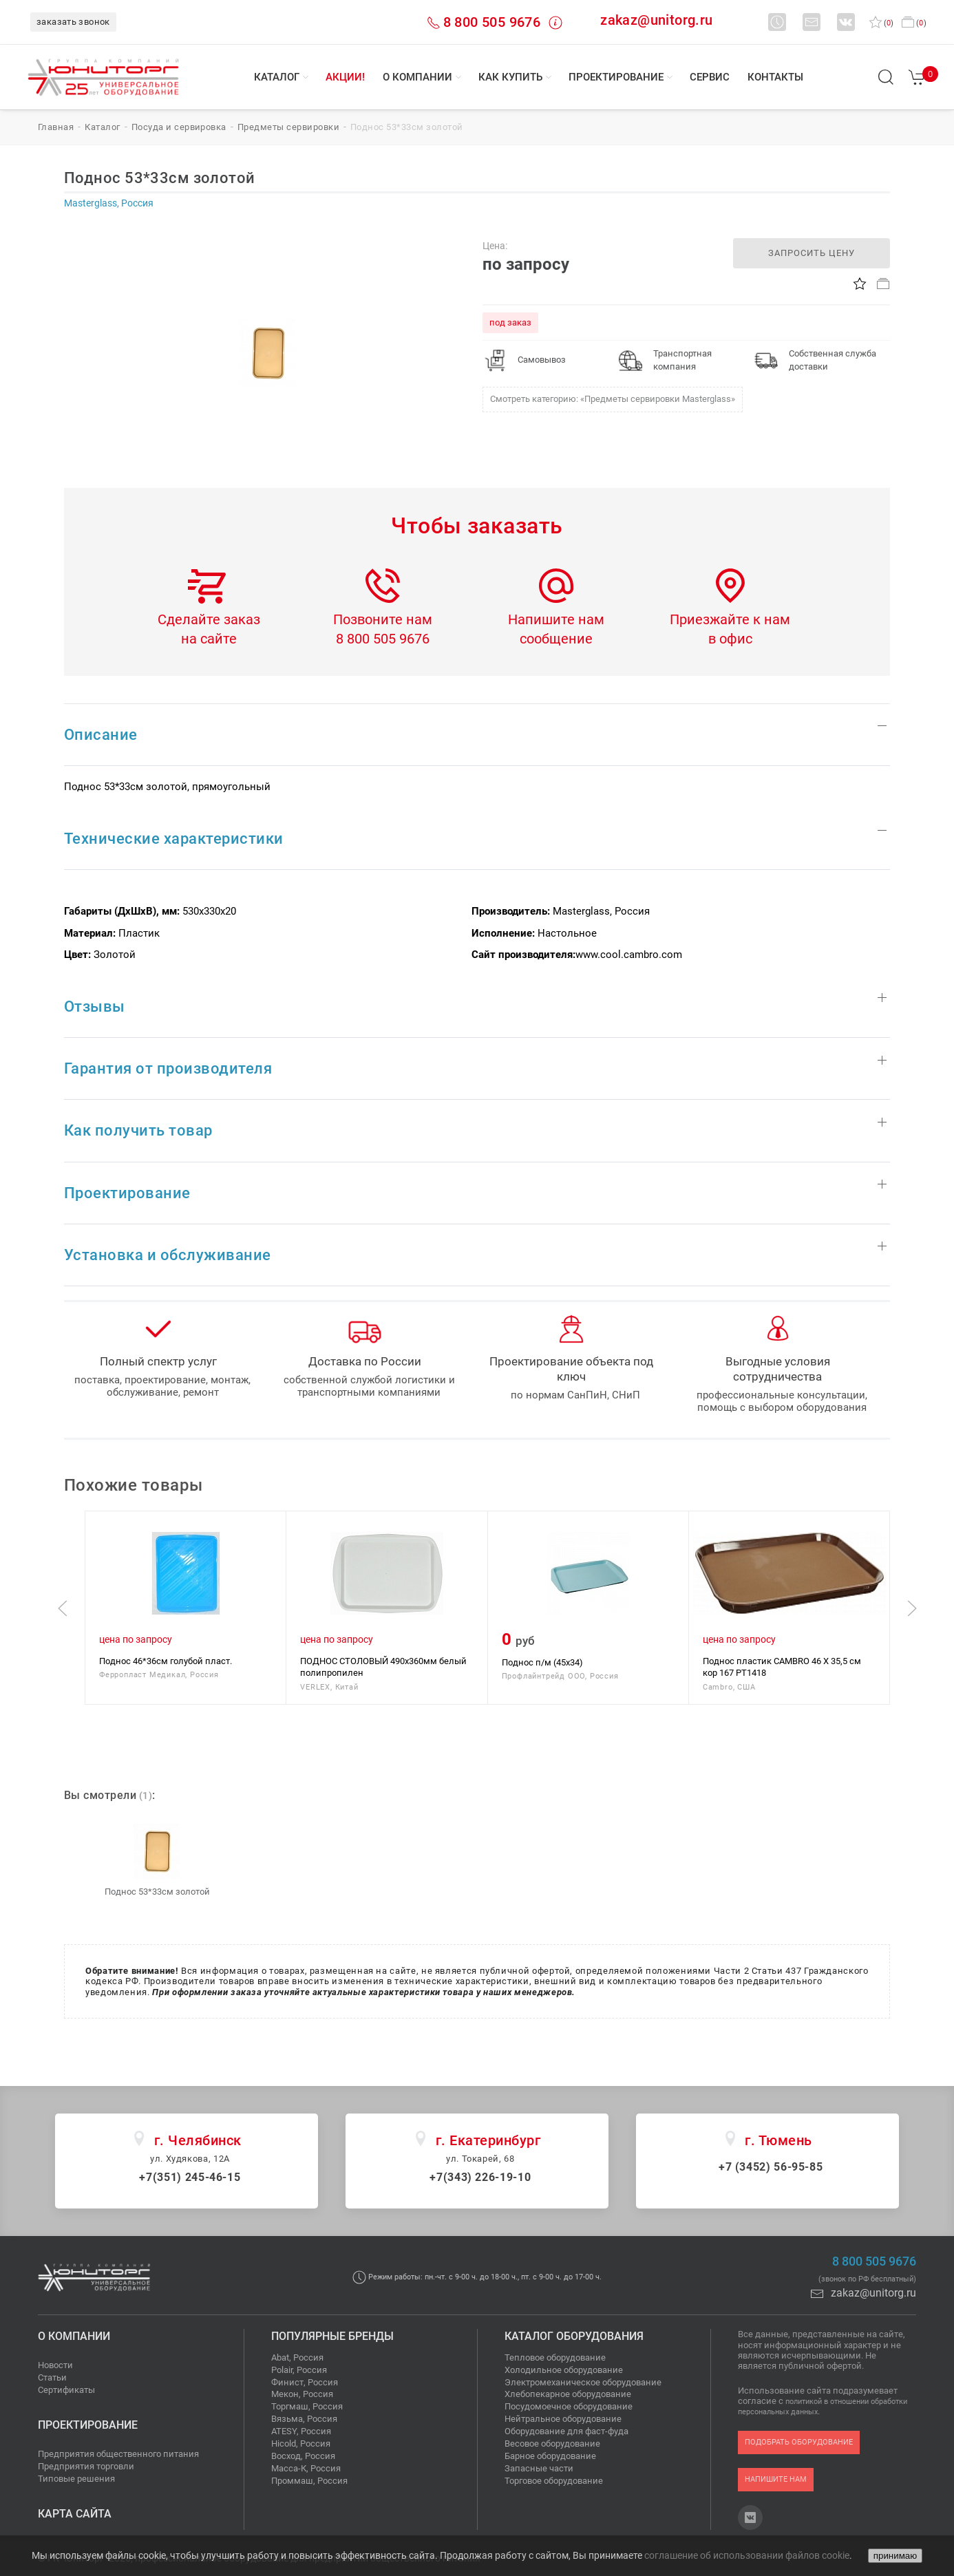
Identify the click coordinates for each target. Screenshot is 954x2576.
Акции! (345, 77)
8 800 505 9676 (492, 22)
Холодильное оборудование (564, 2370)
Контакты (775, 77)
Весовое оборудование (552, 2443)
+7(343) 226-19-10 (480, 2177)
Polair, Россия (299, 2370)
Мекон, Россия (302, 2394)
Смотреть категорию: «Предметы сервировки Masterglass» (612, 399)
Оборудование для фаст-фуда (566, 2431)
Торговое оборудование (554, 2481)
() (881, 23)
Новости (55, 2365)
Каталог (276, 77)
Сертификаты (66, 2390)
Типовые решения (76, 2478)
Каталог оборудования (574, 2336)
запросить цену (811, 253)
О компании (417, 77)
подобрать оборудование (799, 2442)
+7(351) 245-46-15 (189, 2177)
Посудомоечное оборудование (569, 2406)
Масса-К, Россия (306, 2468)
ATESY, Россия (301, 2431)
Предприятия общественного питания (118, 2454)
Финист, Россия (304, 2382)
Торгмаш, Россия (307, 2406)
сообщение (556, 638)
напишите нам (776, 2479)
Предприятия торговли (86, 2466)
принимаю (895, 2556)
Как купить (510, 77)
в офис (730, 638)
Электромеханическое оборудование (583, 2382)
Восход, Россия (303, 2456)
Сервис (710, 77)
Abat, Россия (297, 2357)
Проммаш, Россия (309, 2481)
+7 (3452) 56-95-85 (771, 2166)
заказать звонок (73, 22)
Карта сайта (75, 2513)
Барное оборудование (550, 2456)
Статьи (52, 2377)
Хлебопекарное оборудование (568, 2394)
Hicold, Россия (300, 2443)
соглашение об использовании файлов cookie (746, 2555)
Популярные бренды (332, 2336)
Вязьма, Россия (304, 2419)
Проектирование (616, 77)
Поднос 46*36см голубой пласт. (165, 1661)
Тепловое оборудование (555, 2357)
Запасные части (539, 2468)
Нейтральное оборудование (563, 2419)
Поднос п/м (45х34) (542, 1662)
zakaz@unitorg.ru (656, 20)
